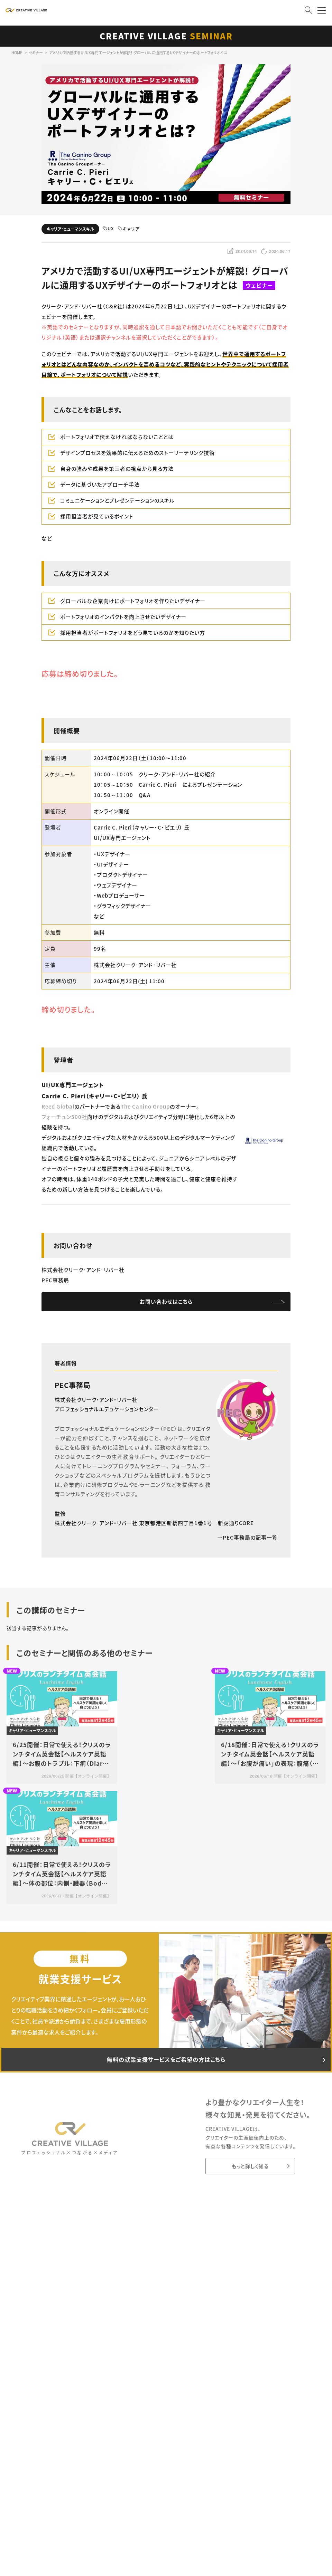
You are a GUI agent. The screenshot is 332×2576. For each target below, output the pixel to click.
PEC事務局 (73, 1387)
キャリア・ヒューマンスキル (70, 229)
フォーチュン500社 (64, 1116)
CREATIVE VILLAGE (166, 36)
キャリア (129, 229)
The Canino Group (145, 1106)
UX (108, 229)
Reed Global (58, 1106)
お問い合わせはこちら (166, 1303)
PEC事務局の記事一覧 (247, 1539)
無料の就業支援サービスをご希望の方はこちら (166, 2062)
